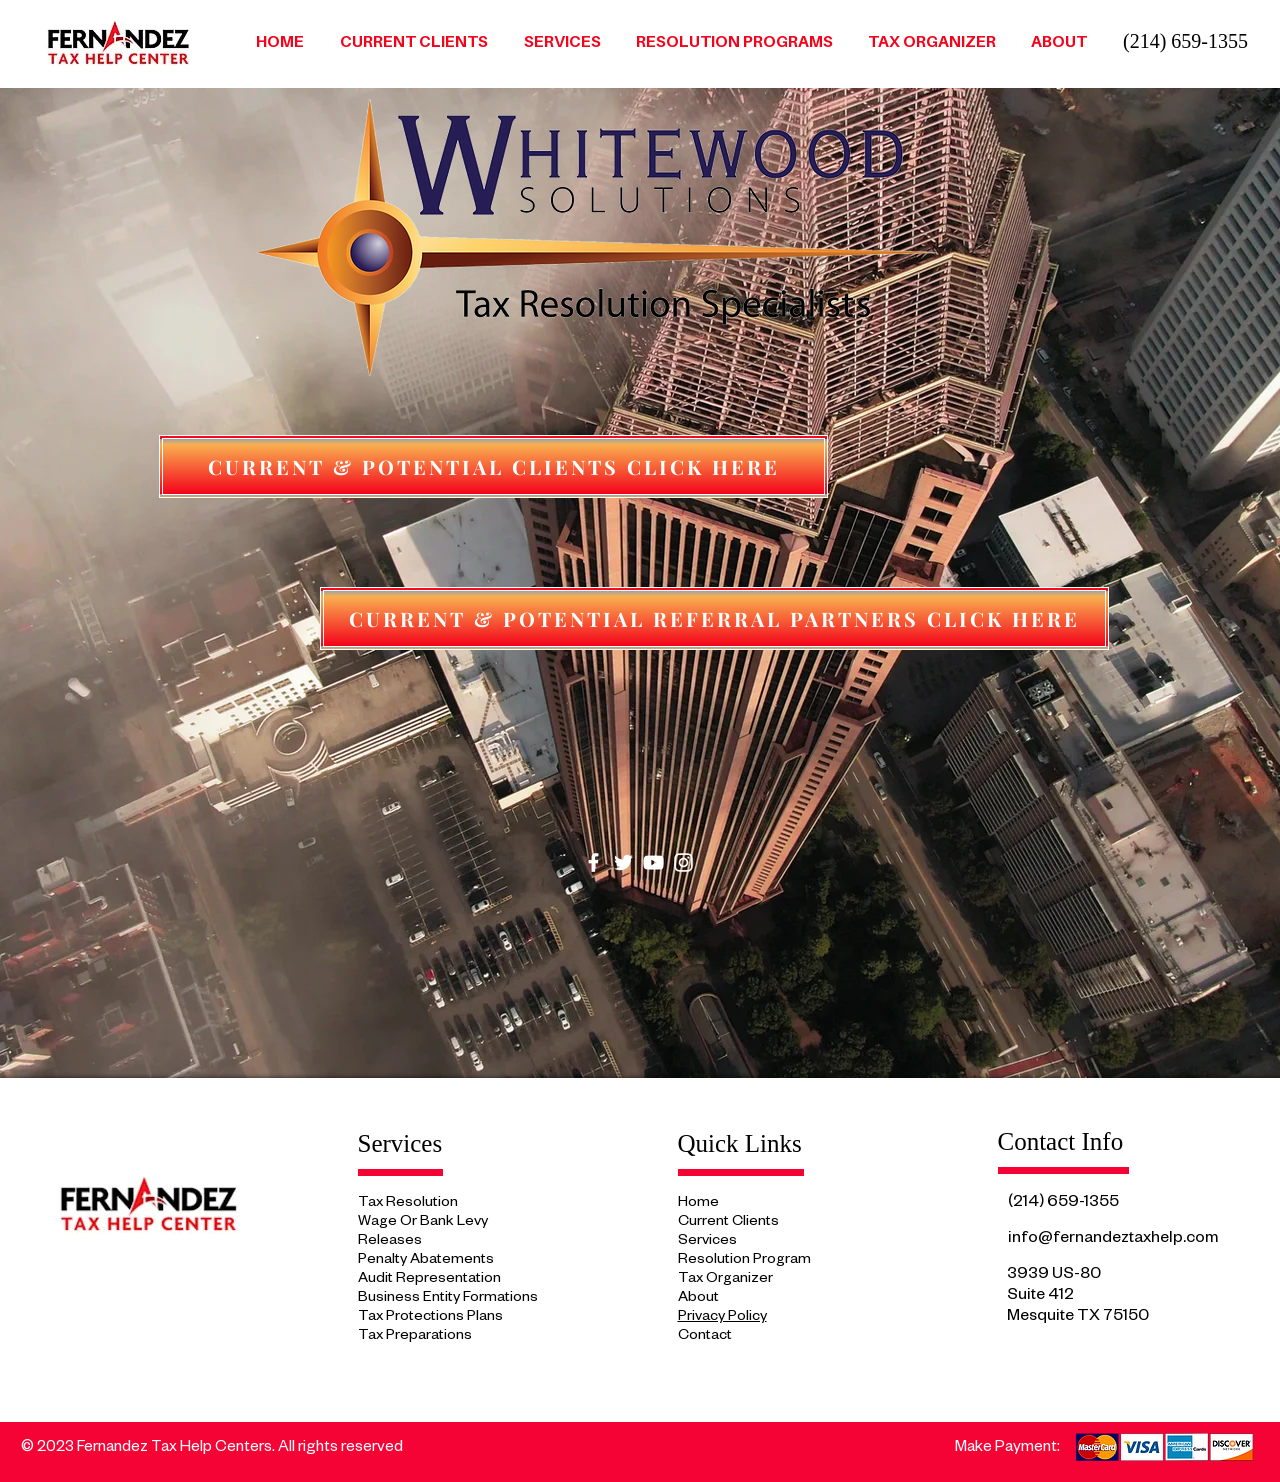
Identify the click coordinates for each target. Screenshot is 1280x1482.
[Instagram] (683, 862)
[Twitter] (623, 862)
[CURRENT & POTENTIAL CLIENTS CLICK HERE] (493, 466)
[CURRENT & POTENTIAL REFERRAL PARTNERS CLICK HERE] (714, 618)
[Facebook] (593, 862)
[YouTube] (653, 862)
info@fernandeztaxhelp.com (1113, 1240)
